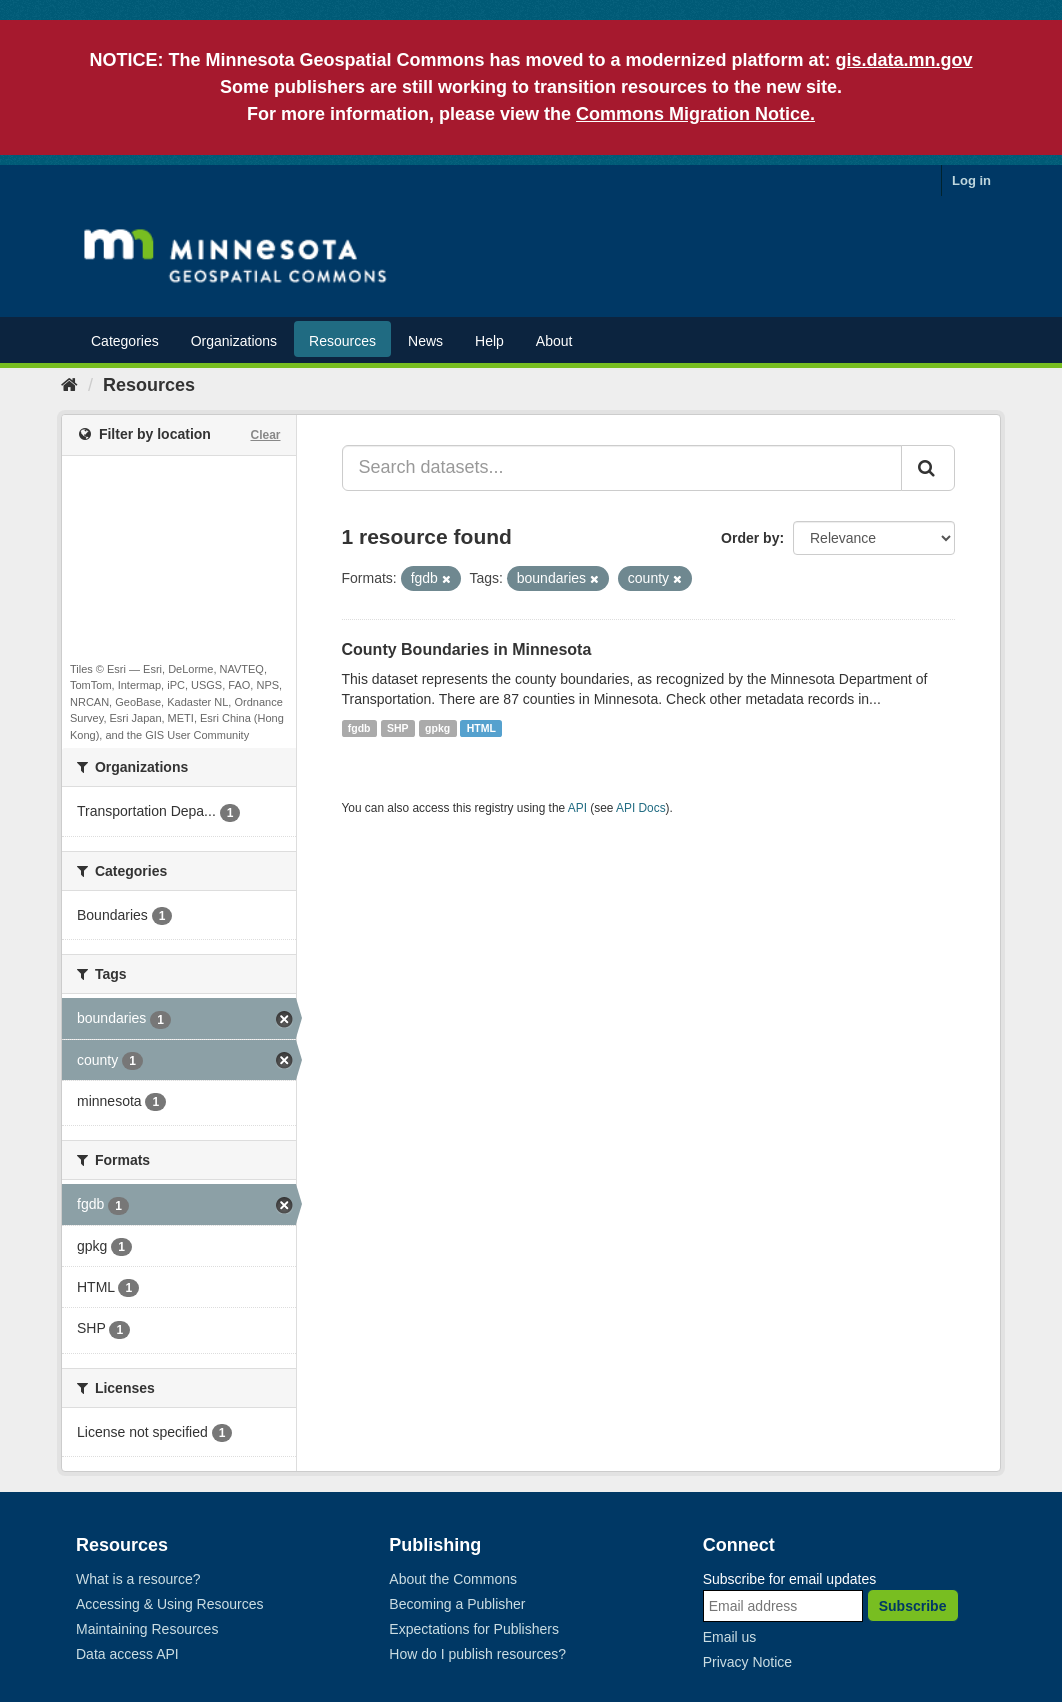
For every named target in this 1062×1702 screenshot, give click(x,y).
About (554, 341)
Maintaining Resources (147, 1629)
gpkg (437, 728)
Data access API (127, 1654)
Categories (125, 341)
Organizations (234, 341)
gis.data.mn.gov (904, 60)
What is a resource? (138, 1579)
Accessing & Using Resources (170, 1604)
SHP (398, 728)
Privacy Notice (747, 1662)
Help (489, 341)
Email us (730, 1637)
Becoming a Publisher (457, 1604)
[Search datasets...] (622, 468)
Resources (342, 341)
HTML (481, 728)
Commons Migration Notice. (695, 114)
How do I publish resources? (477, 1654)
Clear (265, 435)
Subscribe (913, 1606)
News (425, 341)
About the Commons (453, 1579)
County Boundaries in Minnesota (467, 649)
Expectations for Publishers (474, 1629)
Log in (971, 180)
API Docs (641, 808)
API (577, 808)
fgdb (359, 728)
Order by (750, 538)
